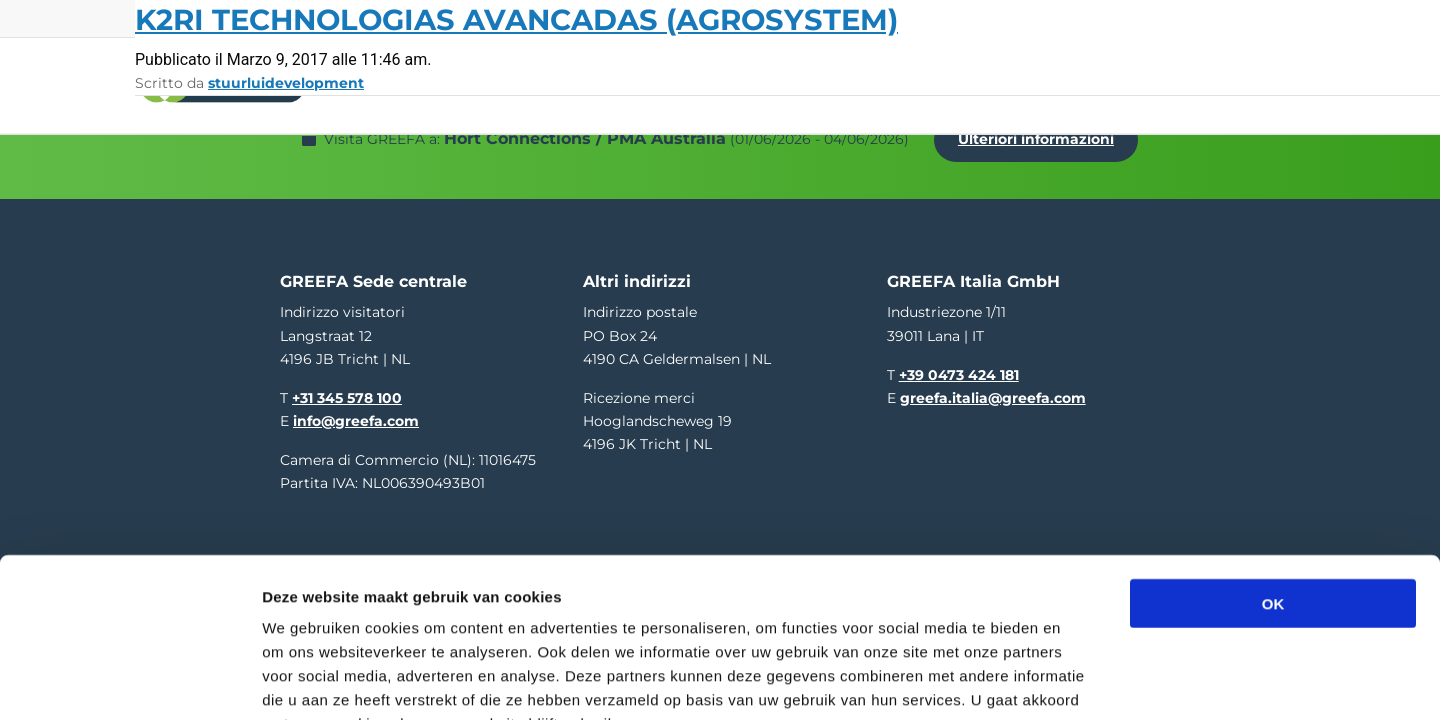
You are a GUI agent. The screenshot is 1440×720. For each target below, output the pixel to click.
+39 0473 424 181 (959, 363)
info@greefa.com (356, 410)
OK (1273, 479)
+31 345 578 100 (347, 387)
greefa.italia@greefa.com (993, 387)
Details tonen (1080, 680)
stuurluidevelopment (286, 83)
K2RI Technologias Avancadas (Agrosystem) (516, 19)
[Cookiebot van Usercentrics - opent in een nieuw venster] (129, 681)
